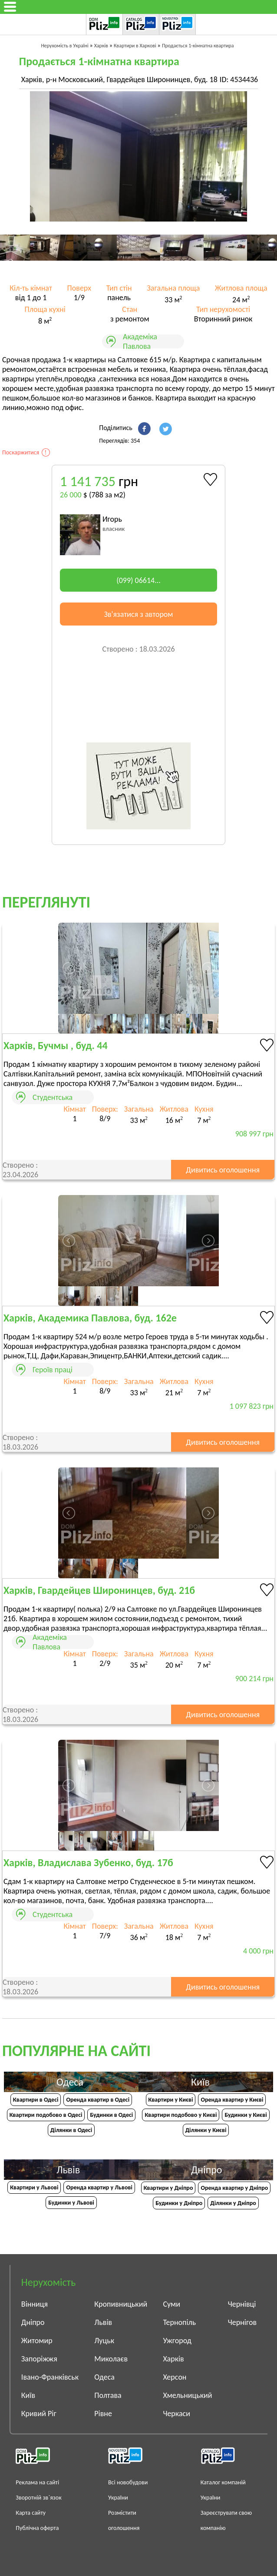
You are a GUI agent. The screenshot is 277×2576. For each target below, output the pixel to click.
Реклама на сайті (37, 2482)
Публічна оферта (37, 2528)
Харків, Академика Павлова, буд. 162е (90, 1317)
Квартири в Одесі (36, 2099)
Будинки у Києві (245, 2115)
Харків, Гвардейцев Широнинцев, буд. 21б (99, 1590)
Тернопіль (179, 2322)
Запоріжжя (39, 2359)
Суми (171, 2304)
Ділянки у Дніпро (233, 2203)
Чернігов (242, 2322)
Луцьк (104, 2340)
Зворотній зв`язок (38, 2497)
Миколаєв (111, 2359)
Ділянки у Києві (206, 2130)
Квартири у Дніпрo (168, 2188)
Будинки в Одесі (111, 2115)
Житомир (37, 2340)
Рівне (103, 2413)
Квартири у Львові (34, 2187)
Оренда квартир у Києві (232, 2099)
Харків (173, 2359)
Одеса (104, 2377)
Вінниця (34, 2304)
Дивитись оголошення (223, 1170)
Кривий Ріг (38, 2413)
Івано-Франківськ (50, 2377)
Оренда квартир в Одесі (97, 2099)
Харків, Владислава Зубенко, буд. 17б (88, 1862)
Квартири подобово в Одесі (46, 2115)
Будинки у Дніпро (178, 2203)
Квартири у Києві (170, 2099)
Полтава (107, 2395)
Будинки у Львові (71, 2202)
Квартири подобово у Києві (181, 2115)
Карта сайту (31, 2512)
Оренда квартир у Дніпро (234, 2188)
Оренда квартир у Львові (99, 2187)
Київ (28, 2395)
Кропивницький (120, 2304)
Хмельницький (187, 2395)
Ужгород (177, 2340)
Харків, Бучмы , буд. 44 (55, 1045)
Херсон (174, 2377)
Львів (103, 2322)
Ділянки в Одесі (71, 2130)
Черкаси (176, 2413)
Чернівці (242, 2304)
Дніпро (33, 2322)
